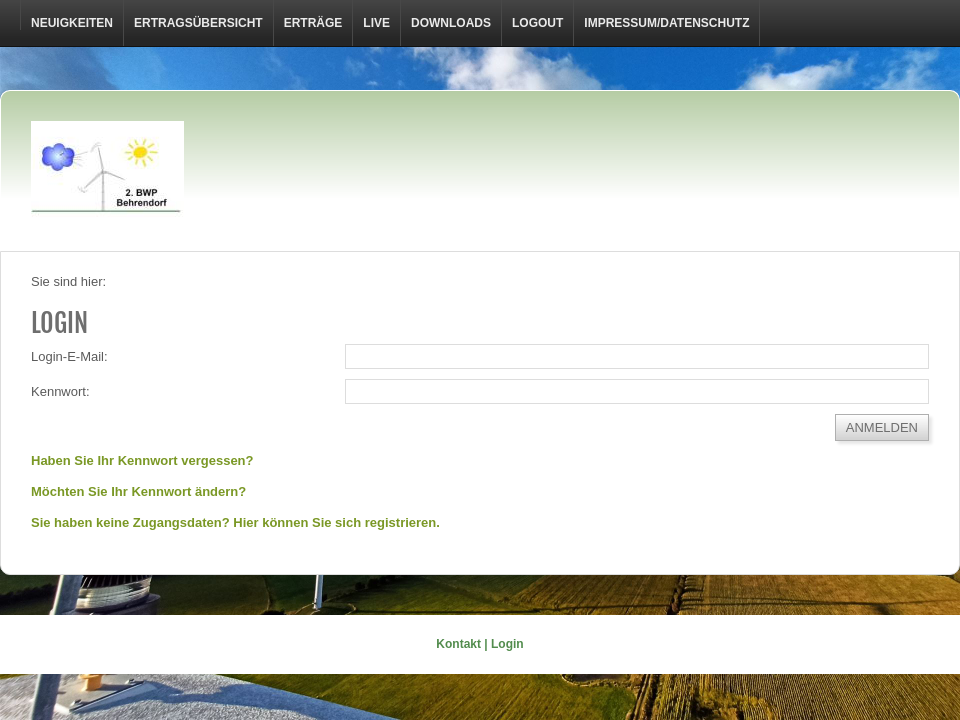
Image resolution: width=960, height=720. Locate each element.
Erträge (313, 23)
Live (376, 23)
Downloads (451, 23)
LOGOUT (537, 23)
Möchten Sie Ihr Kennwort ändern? (138, 491)
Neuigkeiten (72, 23)
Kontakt (458, 644)
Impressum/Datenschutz (666, 23)
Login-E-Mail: (69, 356)
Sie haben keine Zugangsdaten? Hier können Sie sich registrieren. (235, 522)
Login (507, 644)
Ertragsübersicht (198, 23)
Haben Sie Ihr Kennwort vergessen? (142, 460)
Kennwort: (60, 391)
